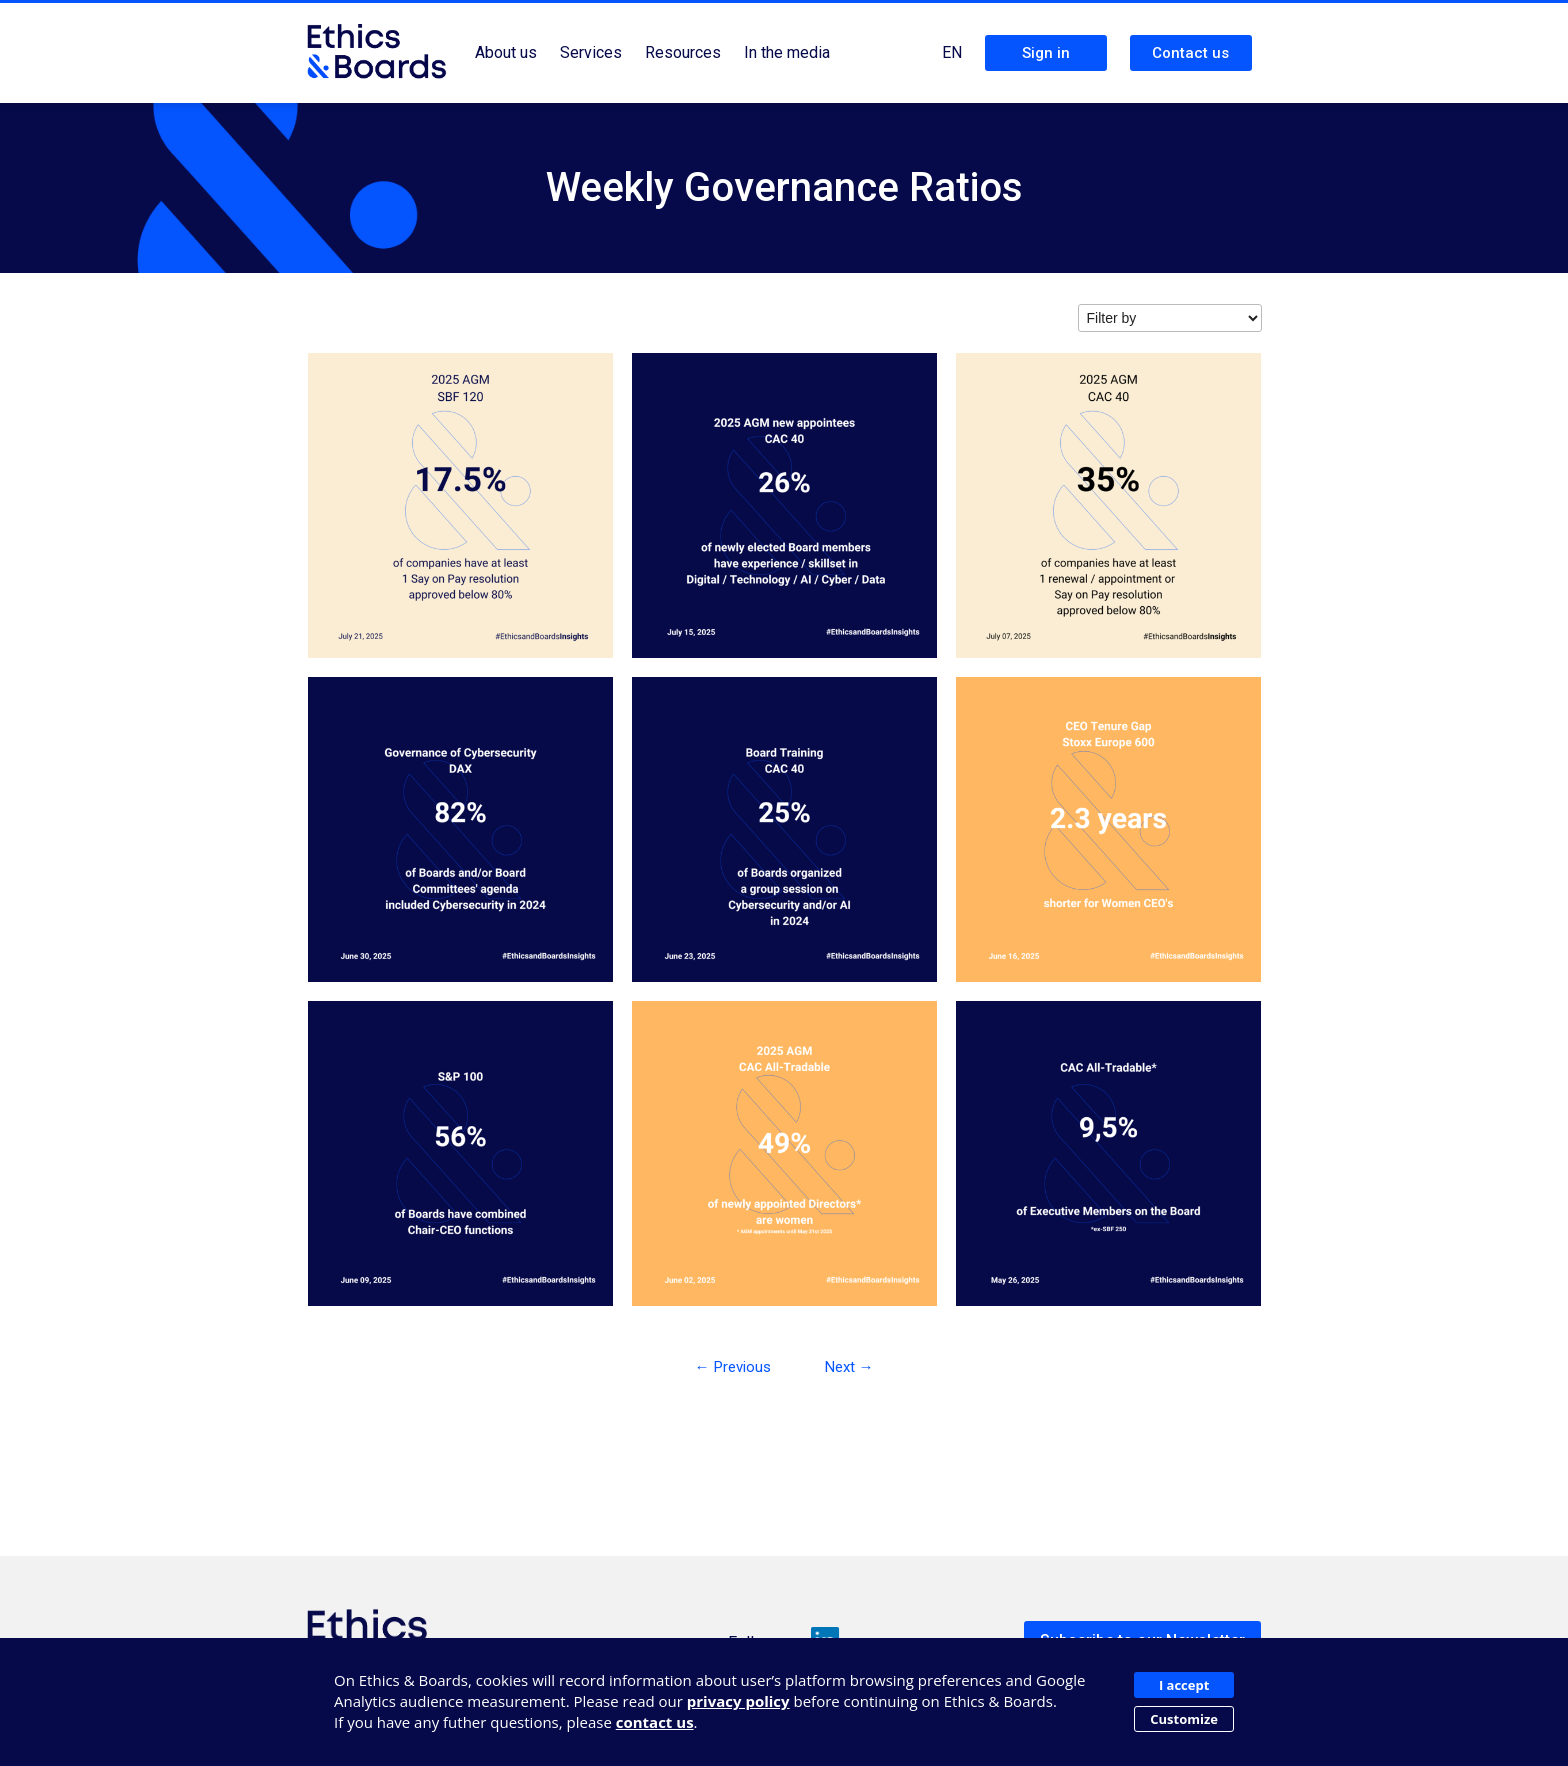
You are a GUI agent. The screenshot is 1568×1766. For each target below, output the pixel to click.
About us (506, 52)
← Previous (733, 1367)
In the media (787, 52)
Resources (683, 52)
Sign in (1046, 53)
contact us (655, 1722)
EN (952, 52)
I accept (1184, 1685)
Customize (1184, 1719)
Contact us (1190, 53)
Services (591, 52)
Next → (849, 1367)
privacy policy (738, 1701)
